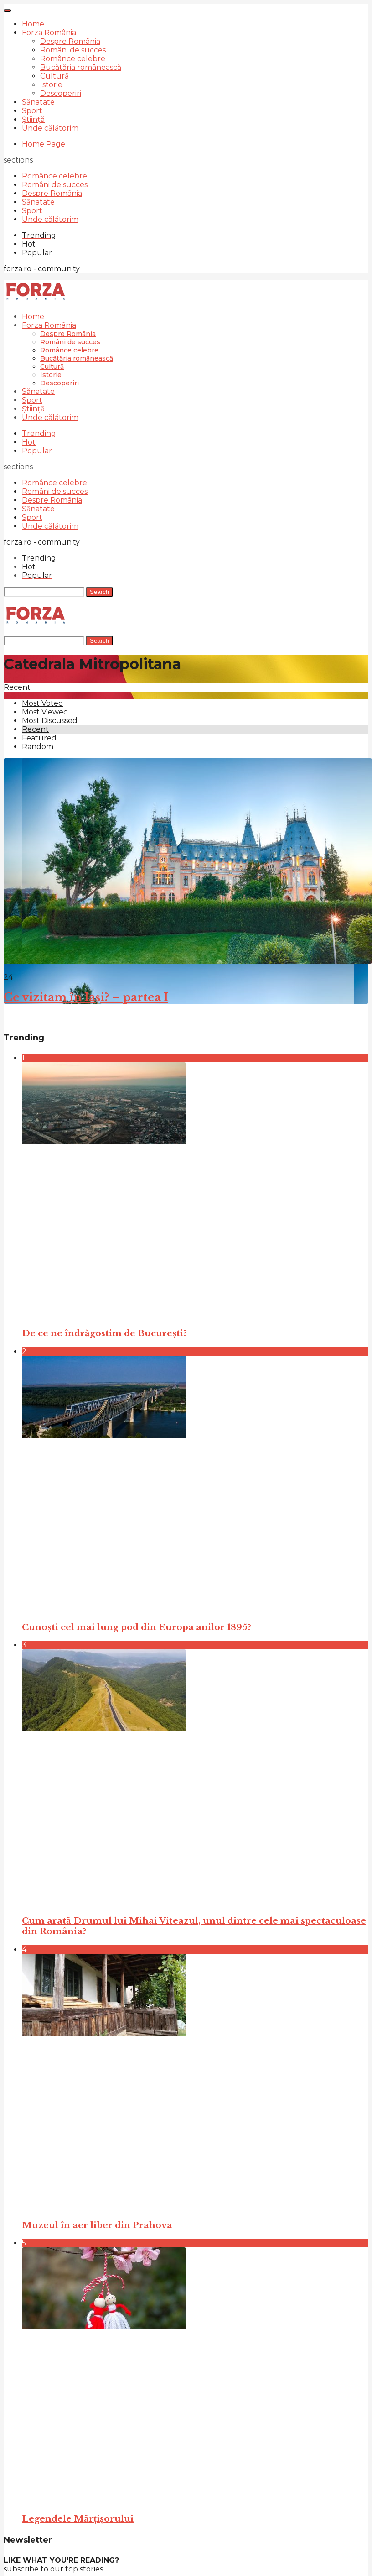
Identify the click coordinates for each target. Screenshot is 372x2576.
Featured (39, 738)
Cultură (54, 76)
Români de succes (73, 50)
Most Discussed (50, 720)
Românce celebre (72, 58)
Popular (37, 450)
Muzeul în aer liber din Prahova (97, 2225)
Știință (33, 119)
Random (37, 746)
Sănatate (38, 102)
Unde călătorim (50, 128)
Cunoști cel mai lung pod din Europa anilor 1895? (136, 1627)
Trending (39, 433)
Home (33, 24)
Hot (29, 442)
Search (99, 591)
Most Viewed (45, 712)
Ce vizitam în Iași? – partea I (86, 997)
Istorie (51, 84)
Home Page (43, 144)
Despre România (70, 41)
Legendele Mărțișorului (78, 2518)
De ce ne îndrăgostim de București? (104, 1333)
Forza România (49, 32)
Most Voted (42, 703)
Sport (32, 110)
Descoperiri (60, 93)
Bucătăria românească (80, 67)
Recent (35, 729)
